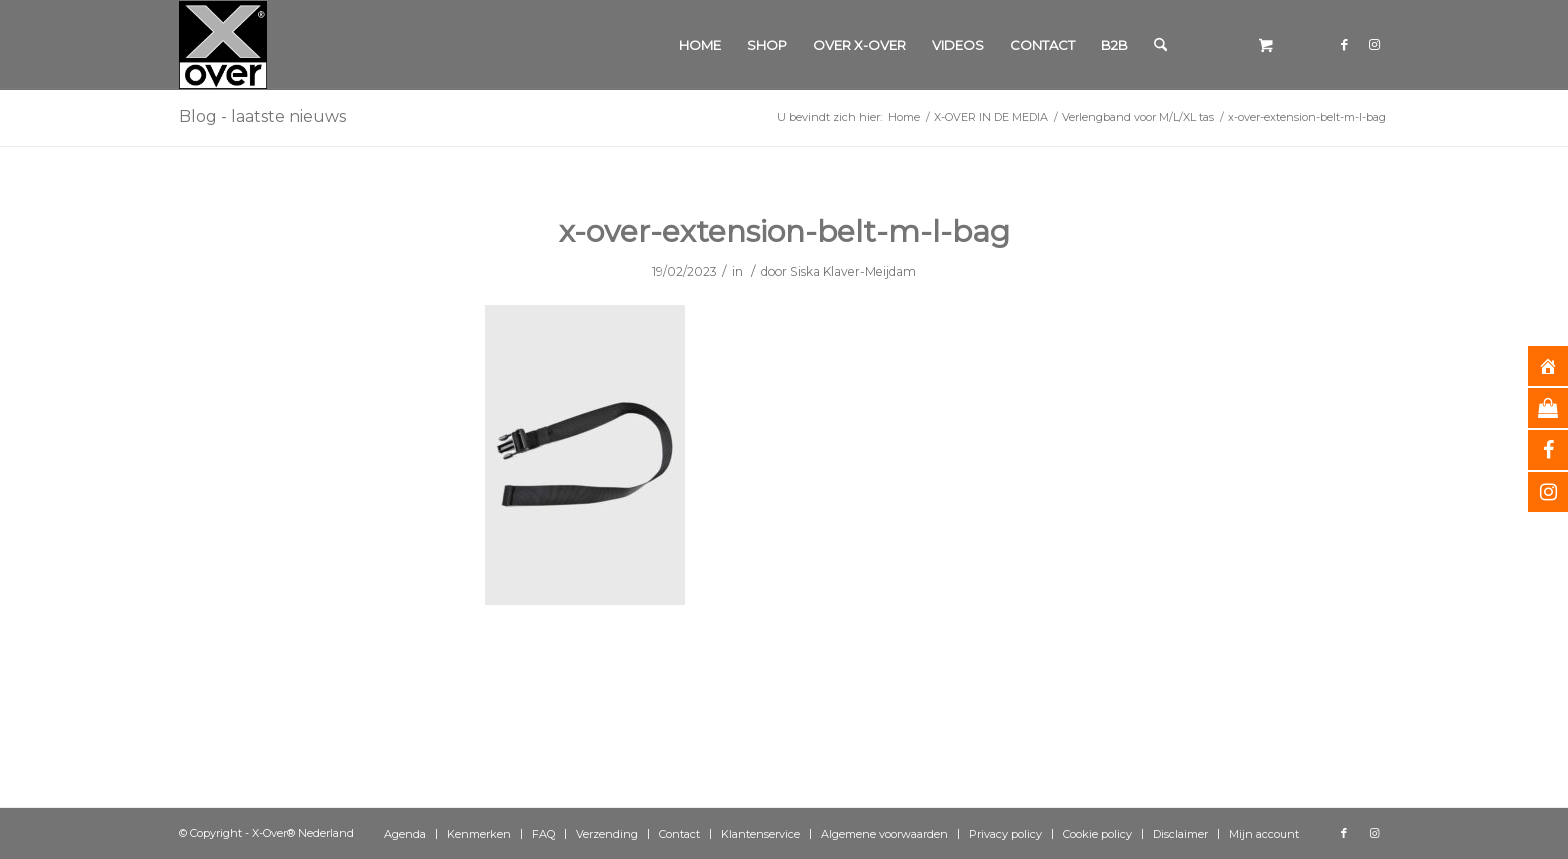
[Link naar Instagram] (1374, 44)
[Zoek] (1160, 45)
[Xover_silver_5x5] (223, 45)
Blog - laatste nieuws (262, 116)
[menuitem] (700, 45)
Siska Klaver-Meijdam (853, 271)
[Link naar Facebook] (1344, 44)
